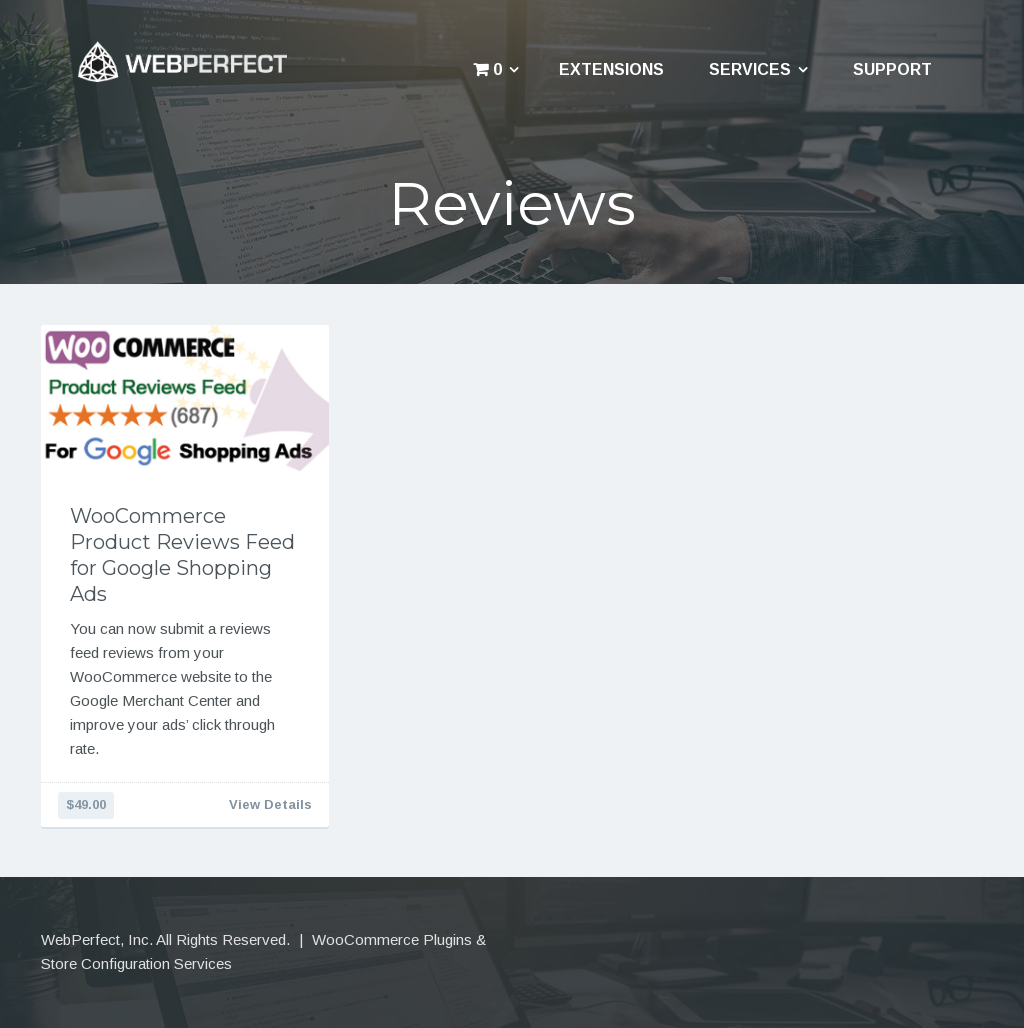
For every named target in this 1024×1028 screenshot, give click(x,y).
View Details (270, 804)
